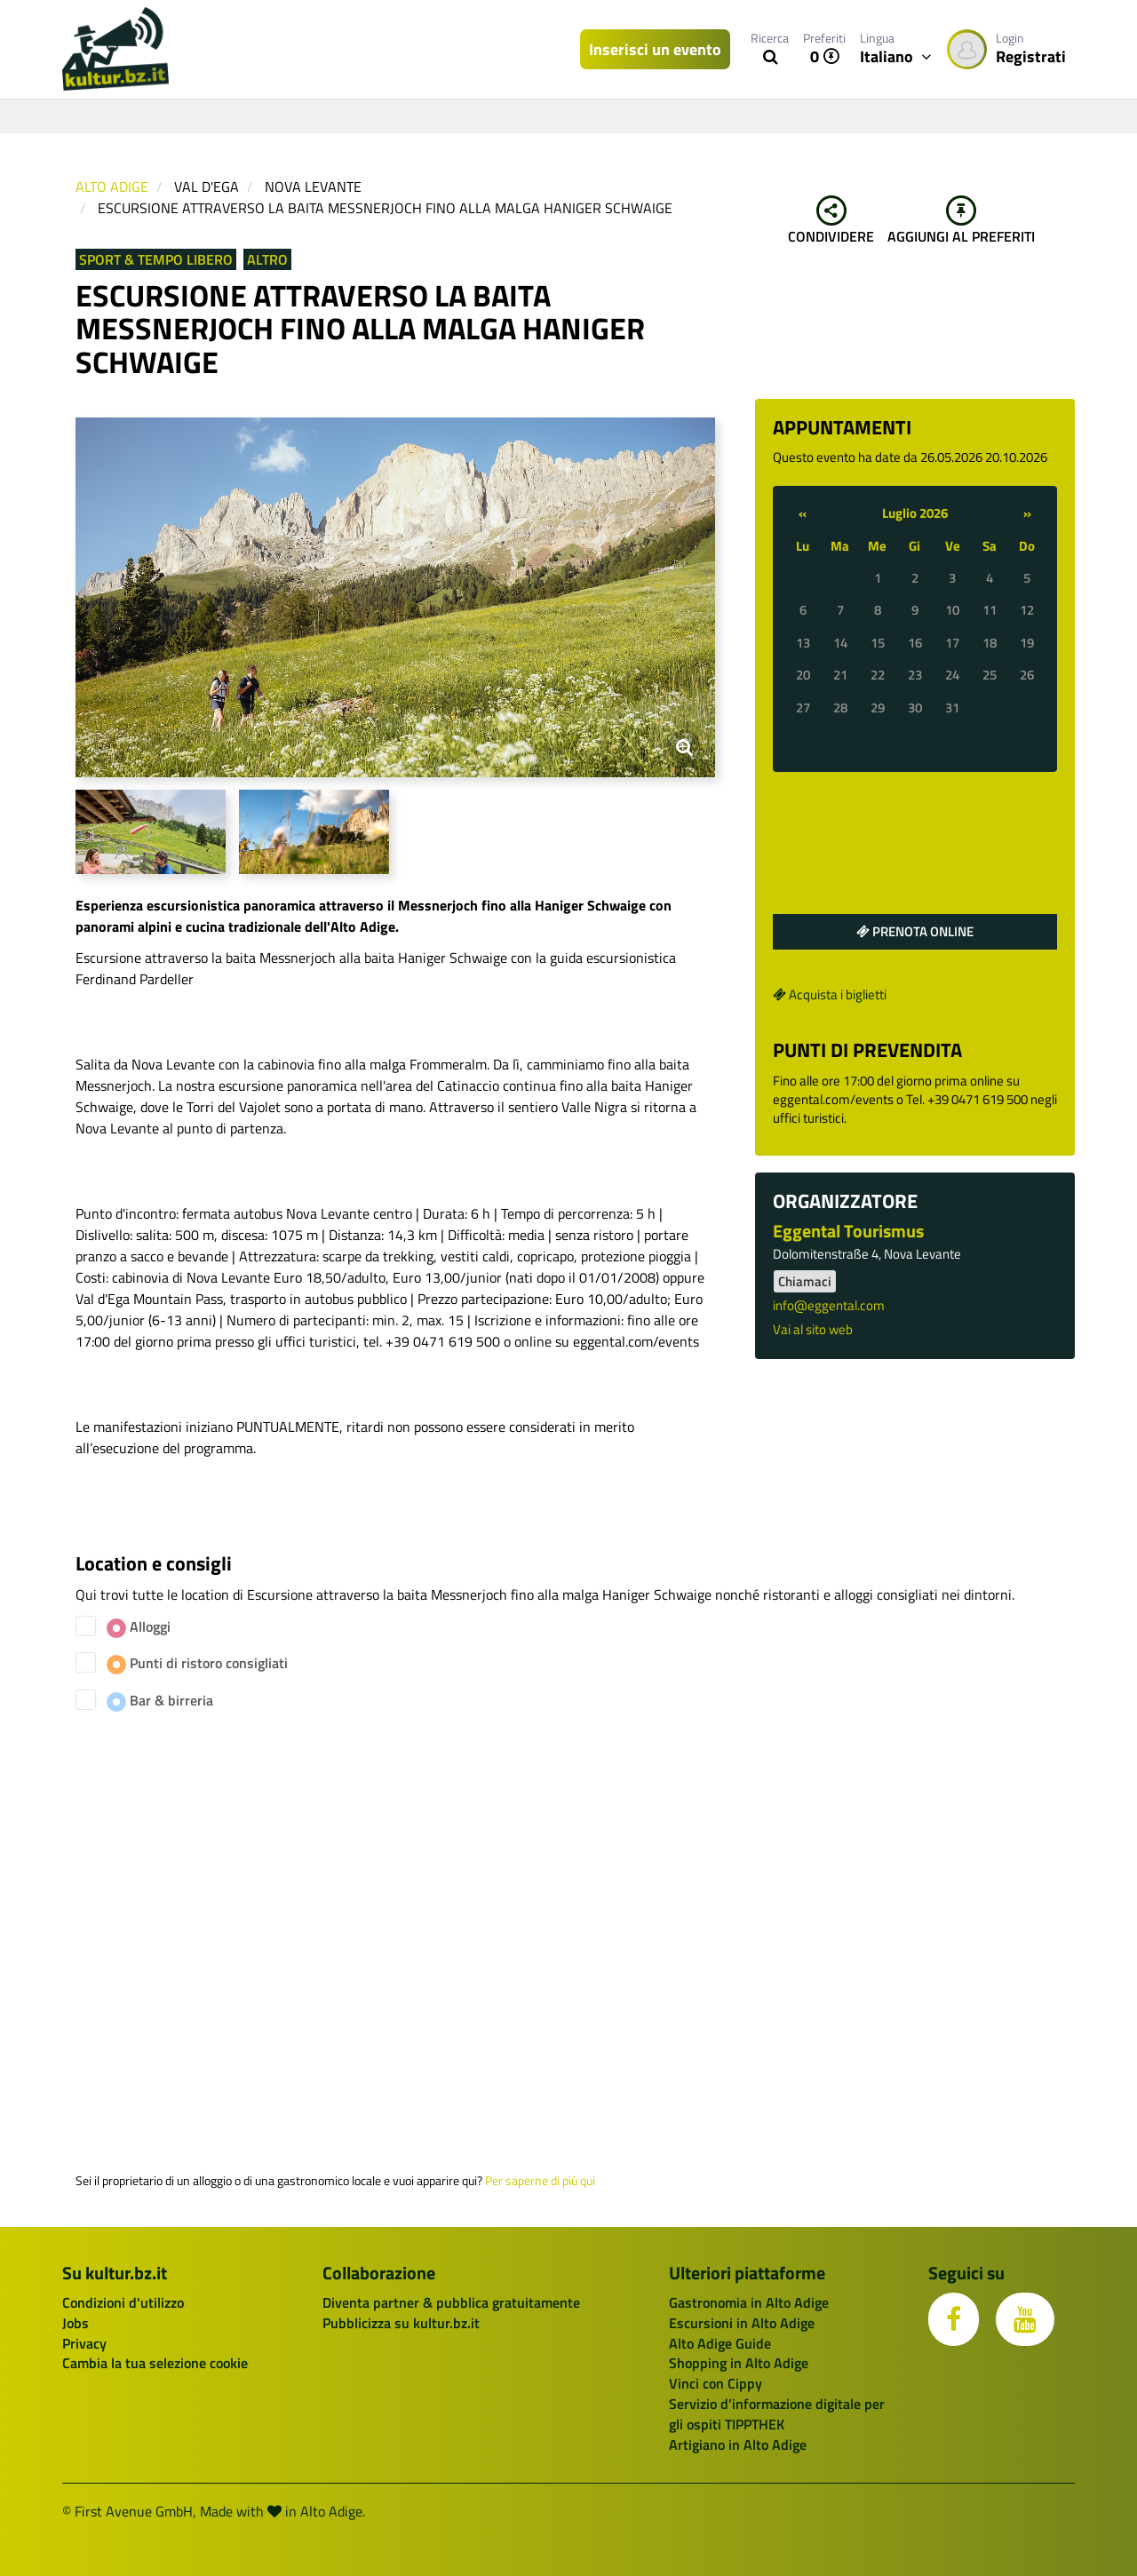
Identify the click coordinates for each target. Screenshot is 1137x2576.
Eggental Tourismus (848, 1230)
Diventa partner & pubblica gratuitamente (451, 2302)
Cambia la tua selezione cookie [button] (155, 2362)
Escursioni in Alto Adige (742, 2323)
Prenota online (915, 931)
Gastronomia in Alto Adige (749, 2302)
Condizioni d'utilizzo (123, 2302)
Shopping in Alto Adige (738, 2362)
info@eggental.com (829, 1305)
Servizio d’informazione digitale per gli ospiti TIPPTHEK (777, 2414)
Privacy (84, 2343)
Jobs (75, 2323)
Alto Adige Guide (720, 2343)
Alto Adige (112, 186)
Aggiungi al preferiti (961, 221)
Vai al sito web (813, 1329)
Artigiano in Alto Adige (738, 2444)
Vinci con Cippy (715, 2383)
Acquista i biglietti (830, 994)
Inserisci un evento (655, 49)
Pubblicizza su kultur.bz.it (401, 2323)
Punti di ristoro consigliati (197, 1663)
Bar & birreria (160, 1701)
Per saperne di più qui (540, 2181)
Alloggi (139, 1627)
